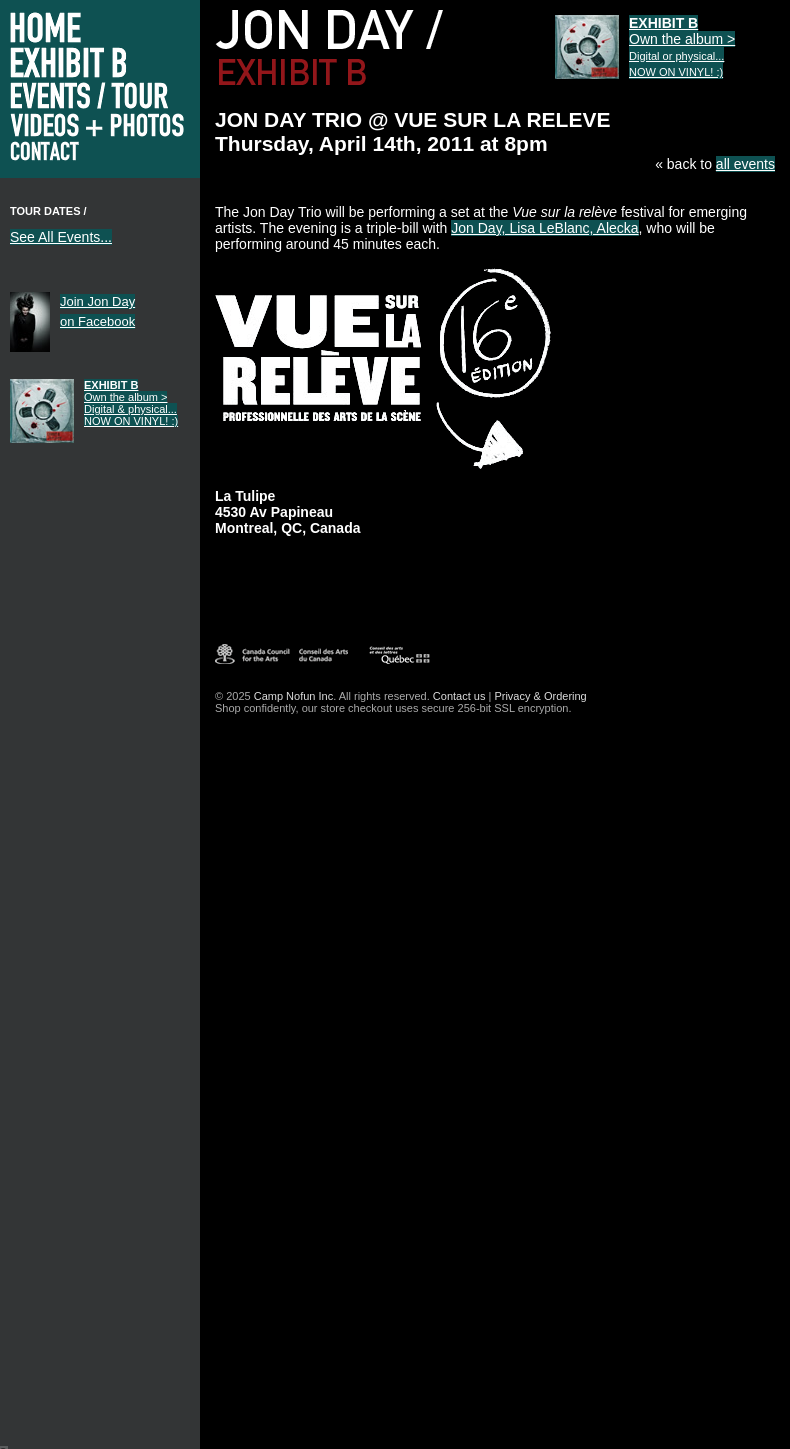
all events (745, 164)
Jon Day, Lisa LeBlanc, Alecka (544, 228)
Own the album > (131, 403)
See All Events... (61, 237)
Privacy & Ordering (540, 696)
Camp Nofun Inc (293, 696)
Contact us (459, 696)
